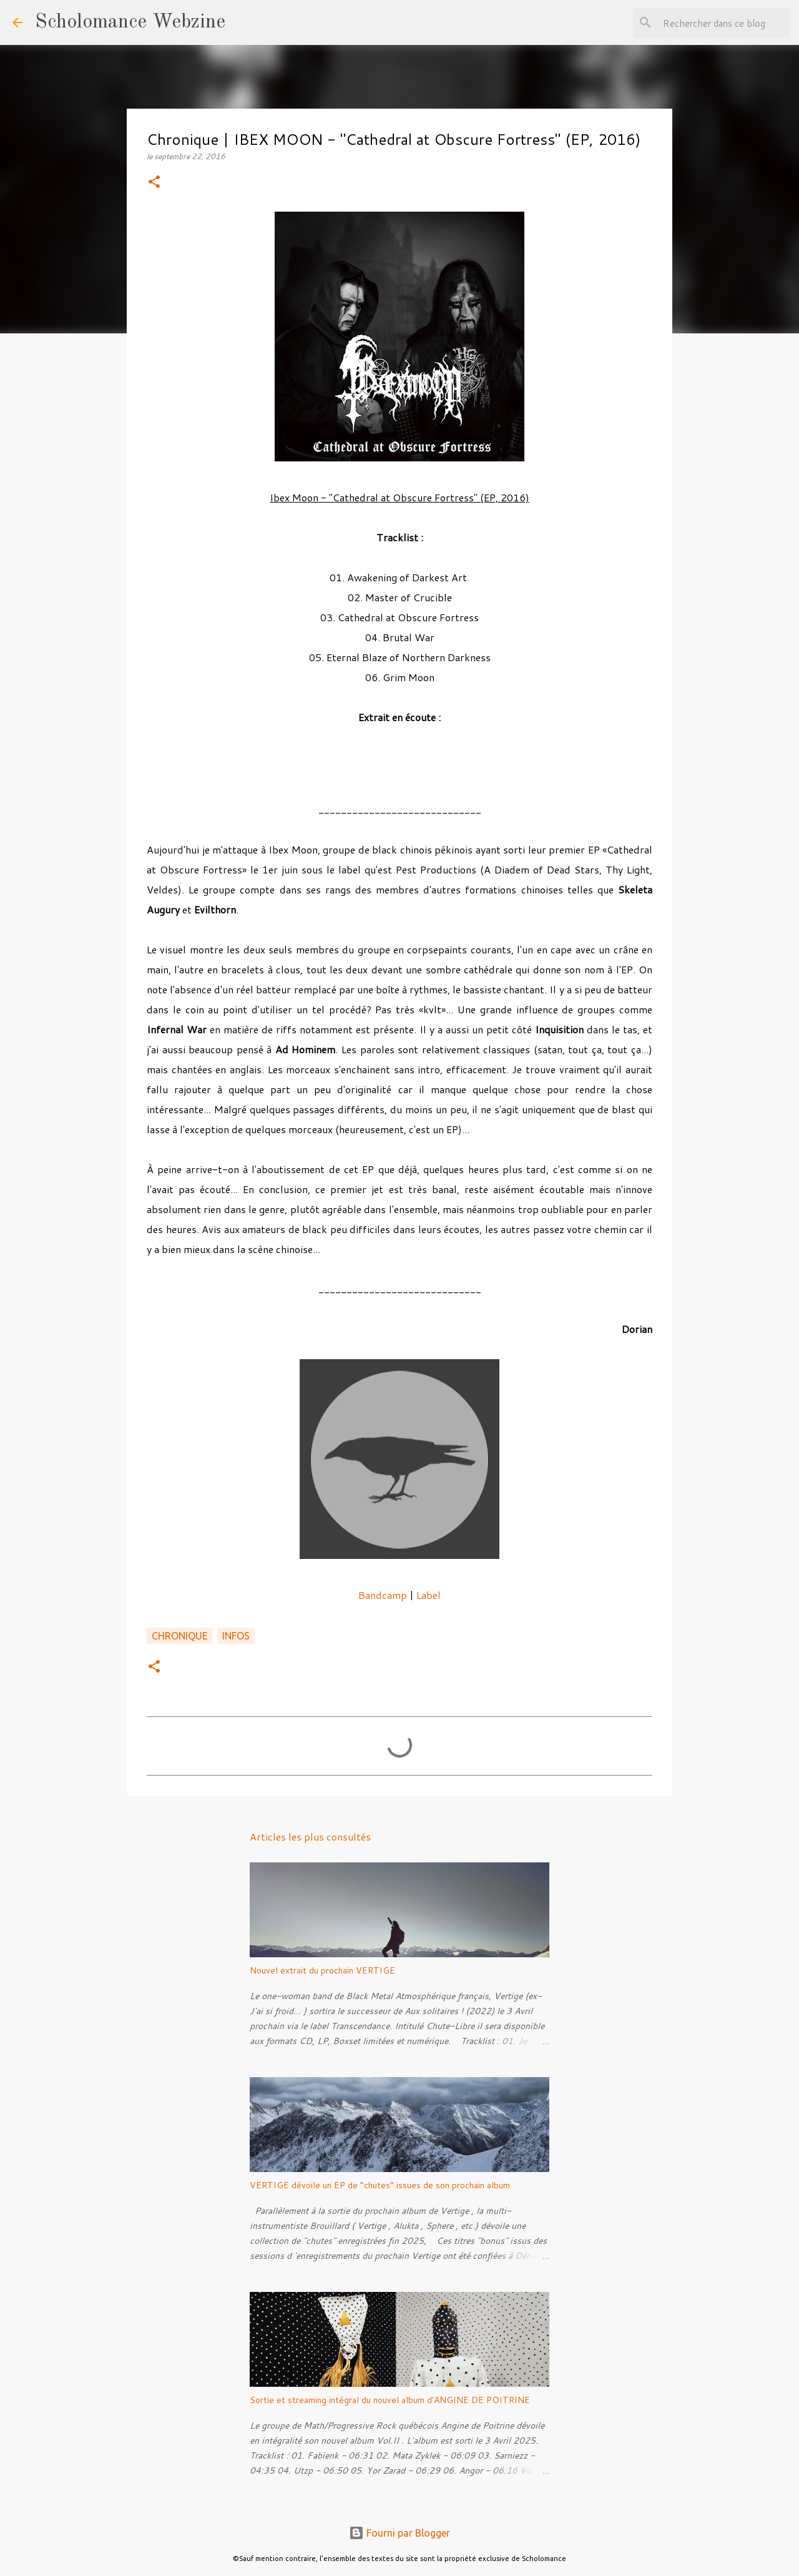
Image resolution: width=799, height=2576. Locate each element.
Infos (236, 1635)
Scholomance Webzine (130, 22)
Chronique (180, 1635)
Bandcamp (382, 1595)
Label (428, 1595)
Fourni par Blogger (399, 2533)
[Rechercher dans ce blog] (723, 22)
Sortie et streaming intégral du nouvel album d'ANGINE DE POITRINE (390, 2400)
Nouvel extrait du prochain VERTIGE (322, 1970)
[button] (154, 182)
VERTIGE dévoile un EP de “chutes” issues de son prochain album (380, 2185)
